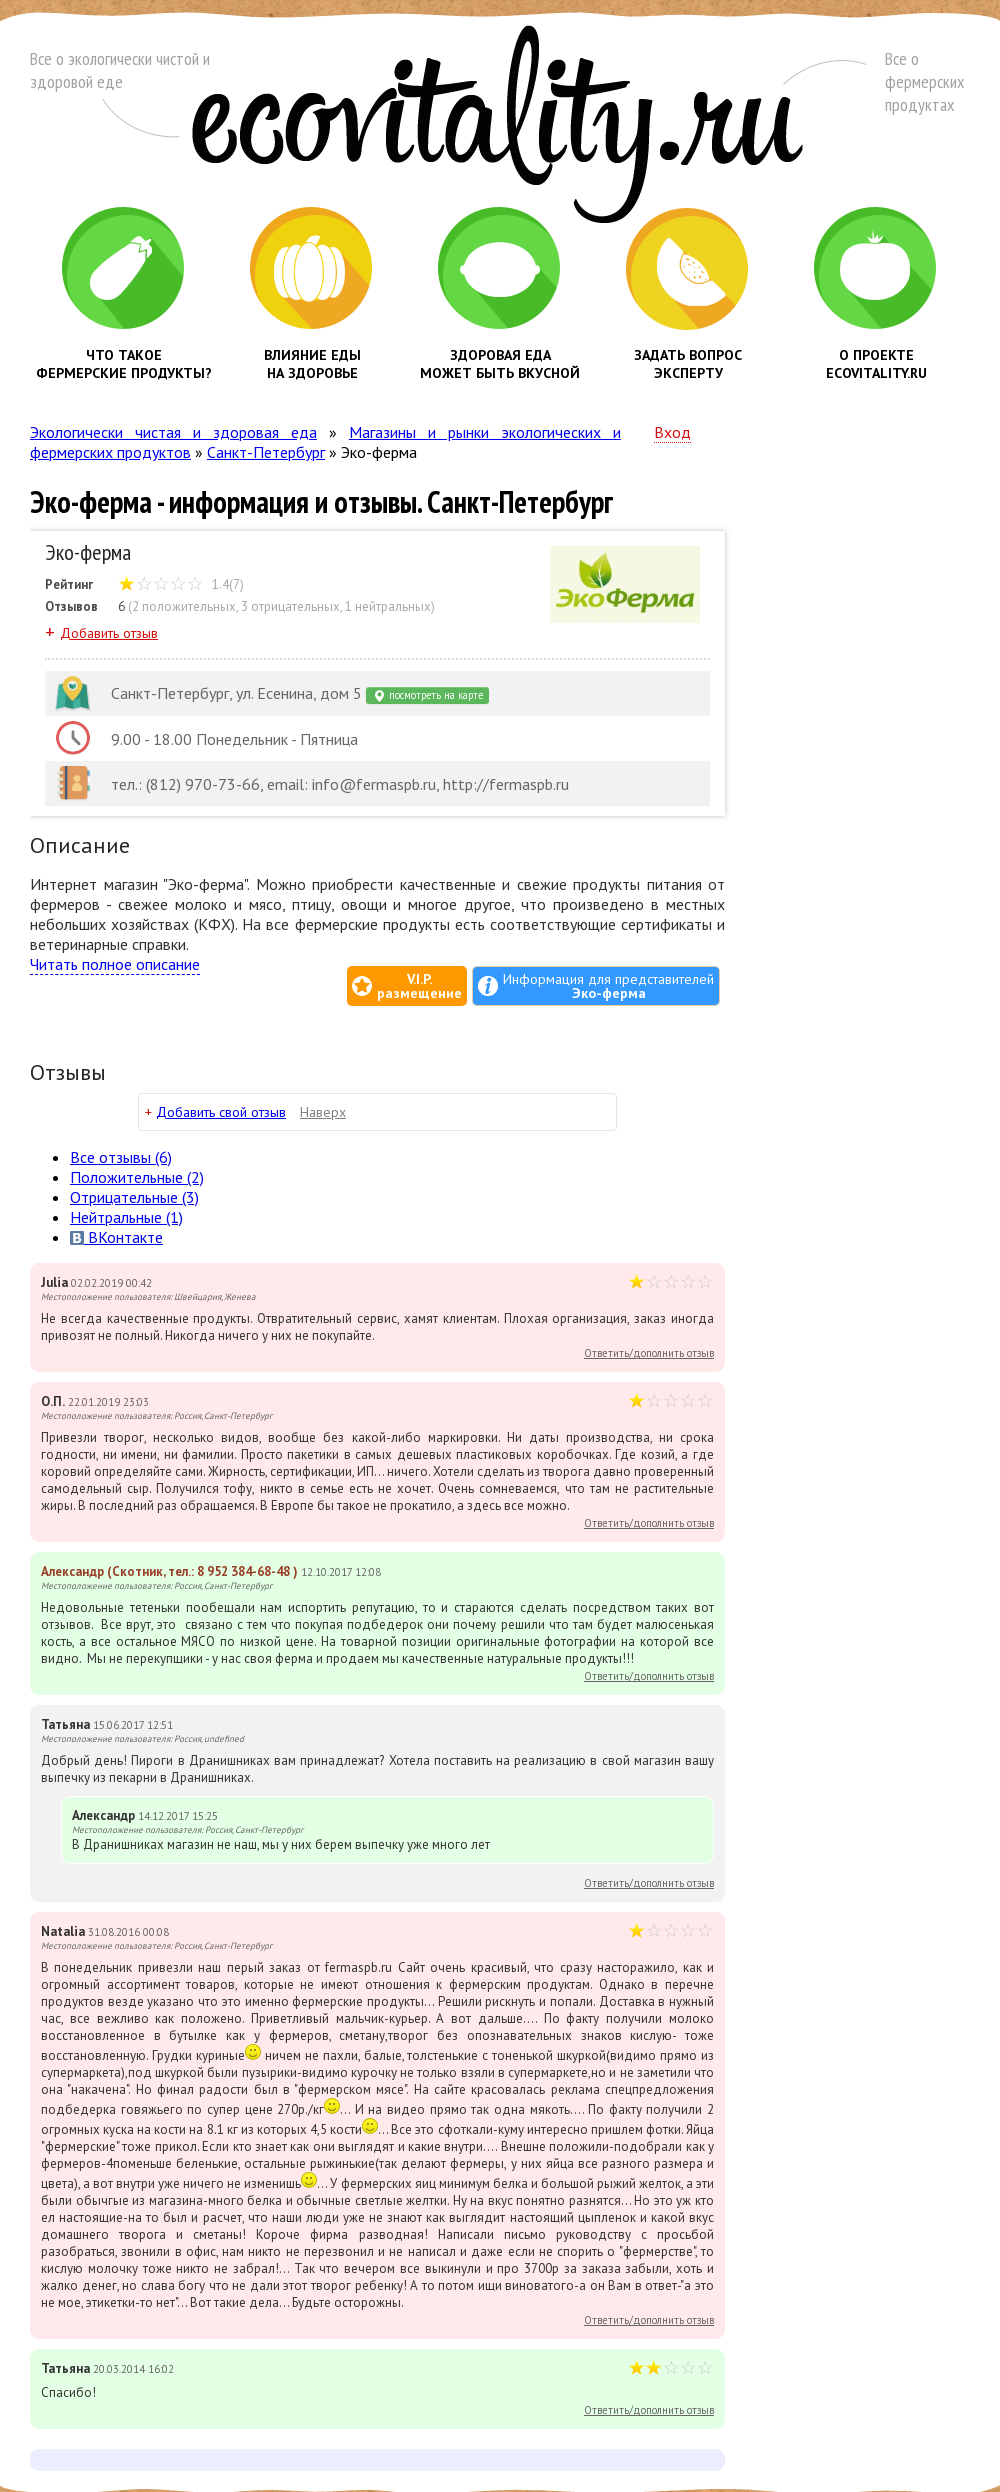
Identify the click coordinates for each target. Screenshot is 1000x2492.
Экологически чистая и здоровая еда (173, 432)
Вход (672, 432)
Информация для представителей (608, 986)
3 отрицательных (290, 606)
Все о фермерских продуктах (924, 81)
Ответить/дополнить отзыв (649, 1353)
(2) (137, 1177)
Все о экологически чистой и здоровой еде (120, 70)
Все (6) (121, 1157)
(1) (126, 1217)
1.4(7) (181, 584)
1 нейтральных (388, 606)
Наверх (323, 1112)
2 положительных (184, 606)
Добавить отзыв (109, 633)
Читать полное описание (115, 964)
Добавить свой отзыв (221, 1112)
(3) (134, 1197)
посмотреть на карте (427, 695)
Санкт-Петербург (266, 452)
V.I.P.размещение (419, 986)
